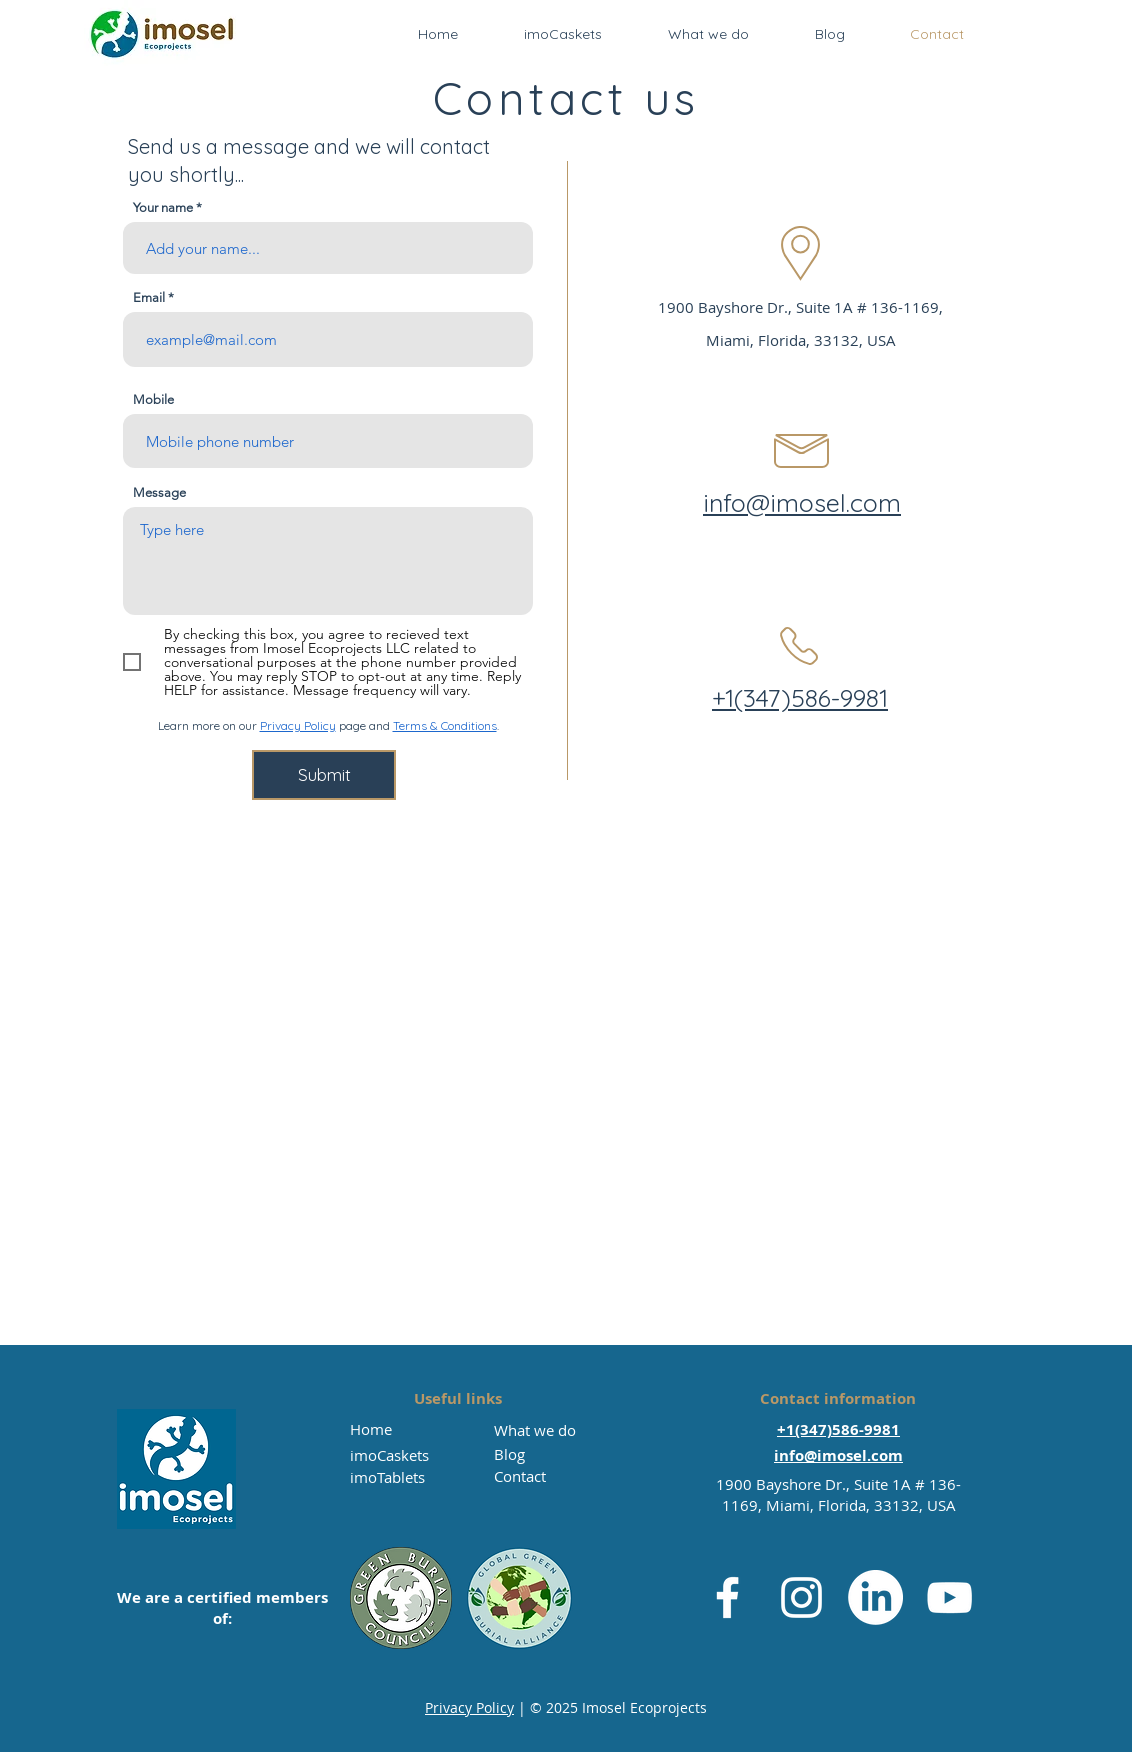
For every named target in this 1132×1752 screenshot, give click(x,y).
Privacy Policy (298, 725)
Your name (163, 207)
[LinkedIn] (875, 1597)
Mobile (153, 399)
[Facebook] (727, 1597)
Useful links (458, 1398)
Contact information (838, 1398)
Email (149, 297)
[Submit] (324, 775)
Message (159, 492)
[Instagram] (801, 1597)
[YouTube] (949, 1597)
